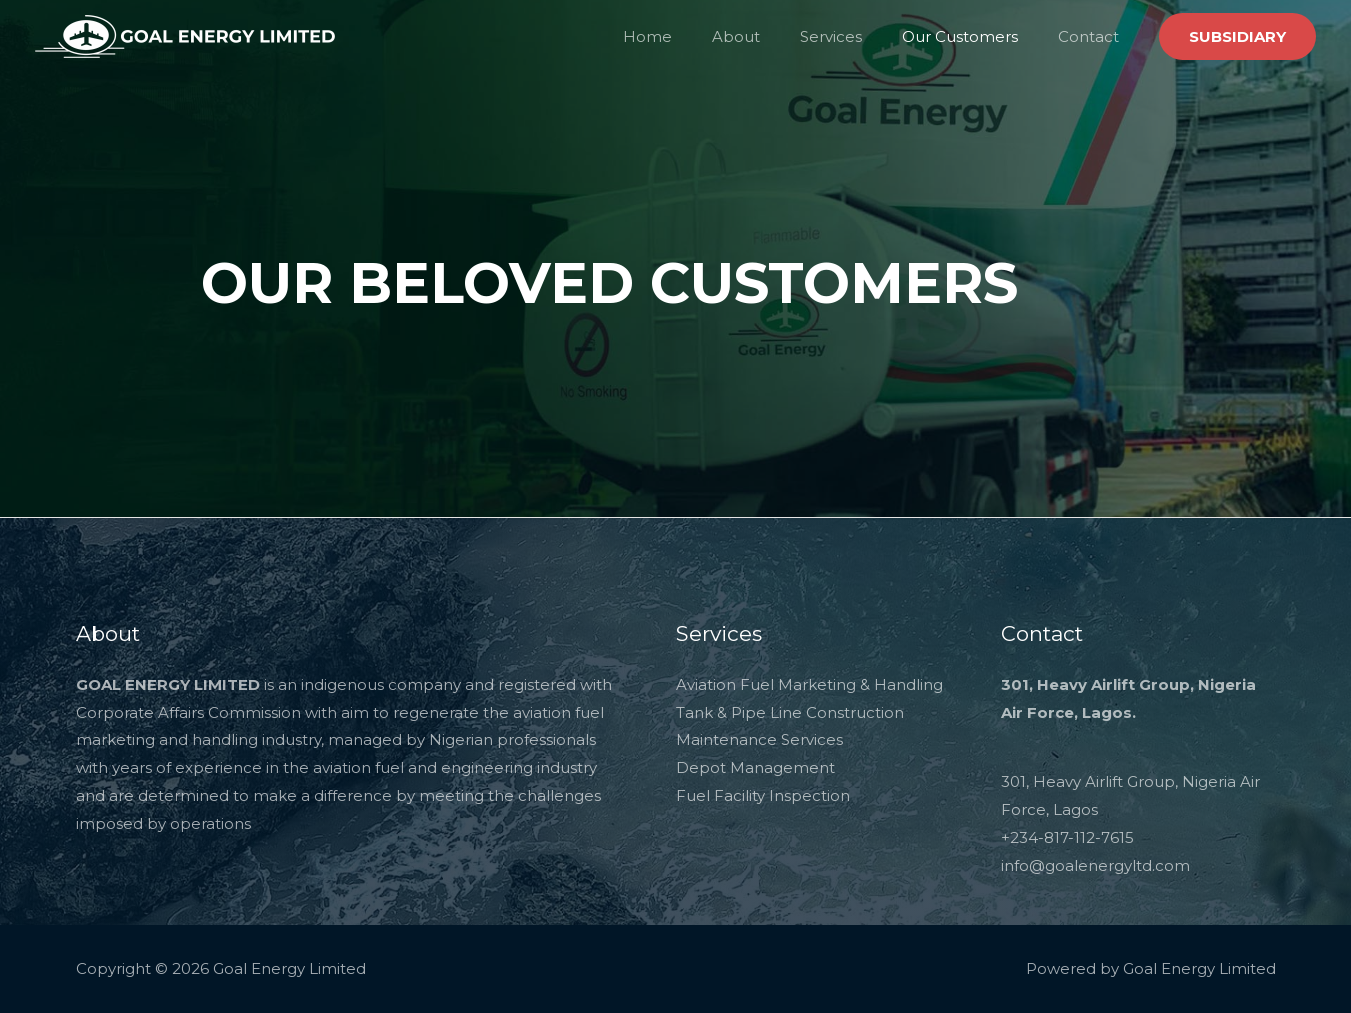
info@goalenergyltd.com (1095, 865)
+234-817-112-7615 (1067, 837)
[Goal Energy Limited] (185, 34)
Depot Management (755, 767)
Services (856, 36)
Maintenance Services (759, 739)
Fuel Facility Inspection (763, 795)
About (771, 36)
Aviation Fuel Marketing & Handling (809, 684)
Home (692, 36)
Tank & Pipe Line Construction (790, 712)
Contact (1093, 36)
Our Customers (975, 36)
